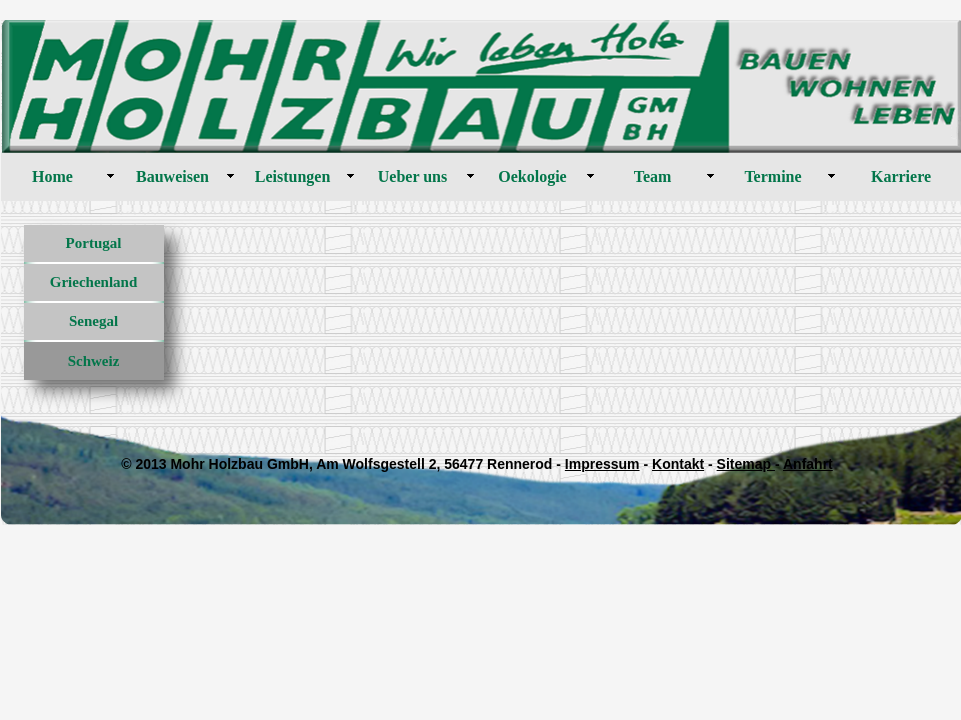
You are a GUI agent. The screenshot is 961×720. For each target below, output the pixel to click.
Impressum (602, 464)
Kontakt (678, 464)
